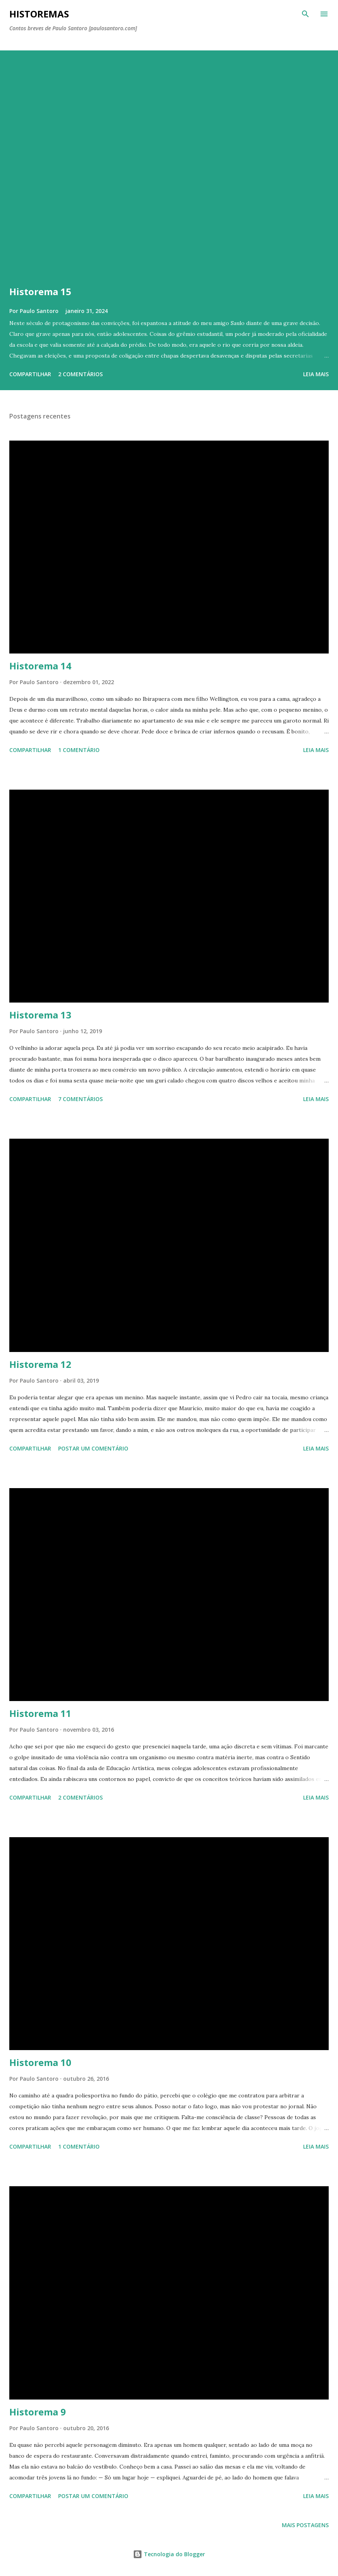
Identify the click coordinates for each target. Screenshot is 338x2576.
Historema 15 (40, 291)
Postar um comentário (93, 1448)
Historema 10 (40, 2062)
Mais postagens (305, 2525)
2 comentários (80, 374)
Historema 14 (40, 665)
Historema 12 (40, 1364)
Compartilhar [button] (30, 374)
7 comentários (80, 1099)
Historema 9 (37, 2411)
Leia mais (316, 374)
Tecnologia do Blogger (169, 2554)
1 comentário (79, 750)
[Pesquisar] (305, 14)
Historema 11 (40, 1713)
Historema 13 (40, 1014)
